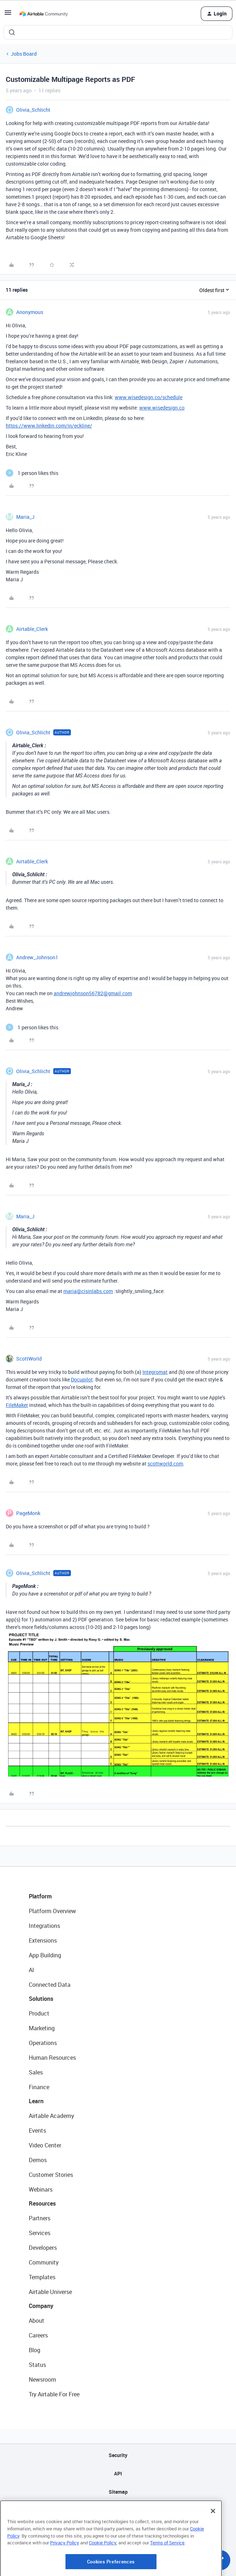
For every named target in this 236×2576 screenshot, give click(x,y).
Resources (42, 2203)
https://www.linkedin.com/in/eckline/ (49, 425)
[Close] (213, 2539)
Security (118, 2455)
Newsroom (42, 2379)
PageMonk (28, 1513)
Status (37, 2365)
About (36, 2321)
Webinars (41, 2189)
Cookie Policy (102, 2570)
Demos (38, 2160)
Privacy (118, 2510)
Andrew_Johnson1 (37, 957)
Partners (39, 2218)
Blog (34, 2350)
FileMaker (17, 1405)
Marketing (42, 2028)
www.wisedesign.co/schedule (148, 397)
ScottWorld (29, 1358)
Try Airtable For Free (54, 2394)
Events (37, 2130)
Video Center (45, 2145)
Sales (36, 2072)
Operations (43, 2043)
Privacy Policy (64, 2570)
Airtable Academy (51, 2116)
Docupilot (82, 1379)
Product (39, 2013)
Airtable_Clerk (32, 628)
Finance (39, 2087)
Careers (38, 2335)
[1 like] (32, 473)
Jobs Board (24, 53)
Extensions (43, 1940)
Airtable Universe (50, 2292)
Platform (40, 1896)
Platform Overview (52, 1911)
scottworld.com (165, 1463)
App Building (45, 1955)
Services (39, 2233)
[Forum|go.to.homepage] (43, 13)
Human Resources (52, 2058)
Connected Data (50, 1985)
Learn (36, 2101)
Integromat (155, 1371)
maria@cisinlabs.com (88, 1291)
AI (31, 1970)
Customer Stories (51, 2175)
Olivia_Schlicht (33, 109)
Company (41, 2306)
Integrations (44, 1926)
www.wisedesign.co (162, 407)
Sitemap (118, 2491)
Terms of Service (167, 2570)
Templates (42, 2277)
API (118, 2473)
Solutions (41, 1999)
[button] (8, 14)
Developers (43, 2248)
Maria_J (25, 516)
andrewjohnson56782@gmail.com (93, 993)
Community (44, 2262)
